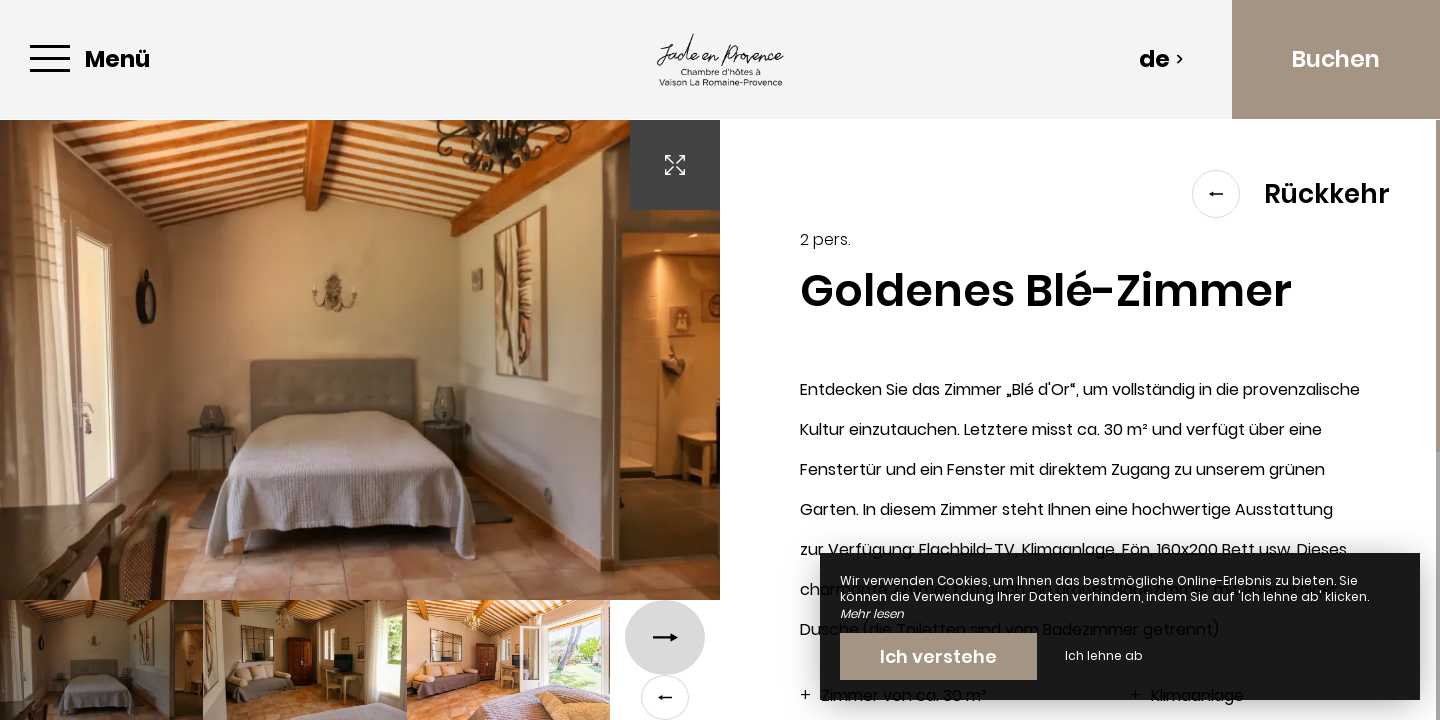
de (1161, 59)
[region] (1080, 420)
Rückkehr (1291, 194)
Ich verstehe (938, 656)
